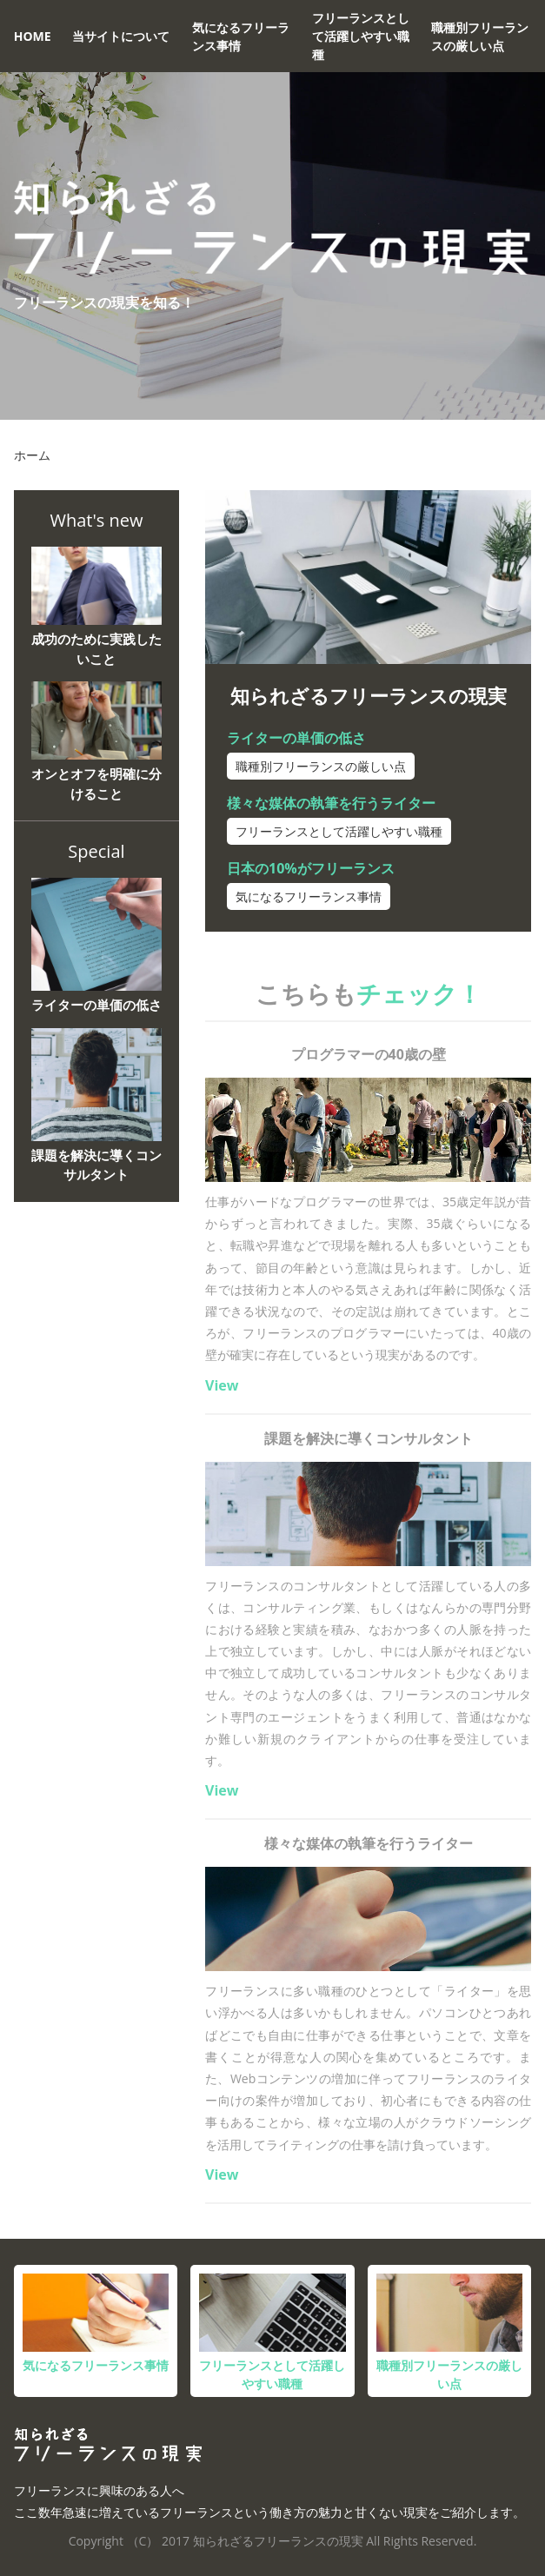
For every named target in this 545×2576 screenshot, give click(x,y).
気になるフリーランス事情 (240, 36)
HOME (32, 36)
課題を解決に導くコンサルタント (368, 1438)
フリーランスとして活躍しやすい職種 (360, 36)
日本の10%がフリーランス (311, 868)
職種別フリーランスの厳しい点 (479, 36)
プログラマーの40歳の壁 (368, 1054)
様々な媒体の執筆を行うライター (331, 803)
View (221, 1385)
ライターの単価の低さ (296, 737)
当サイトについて (120, 36)
